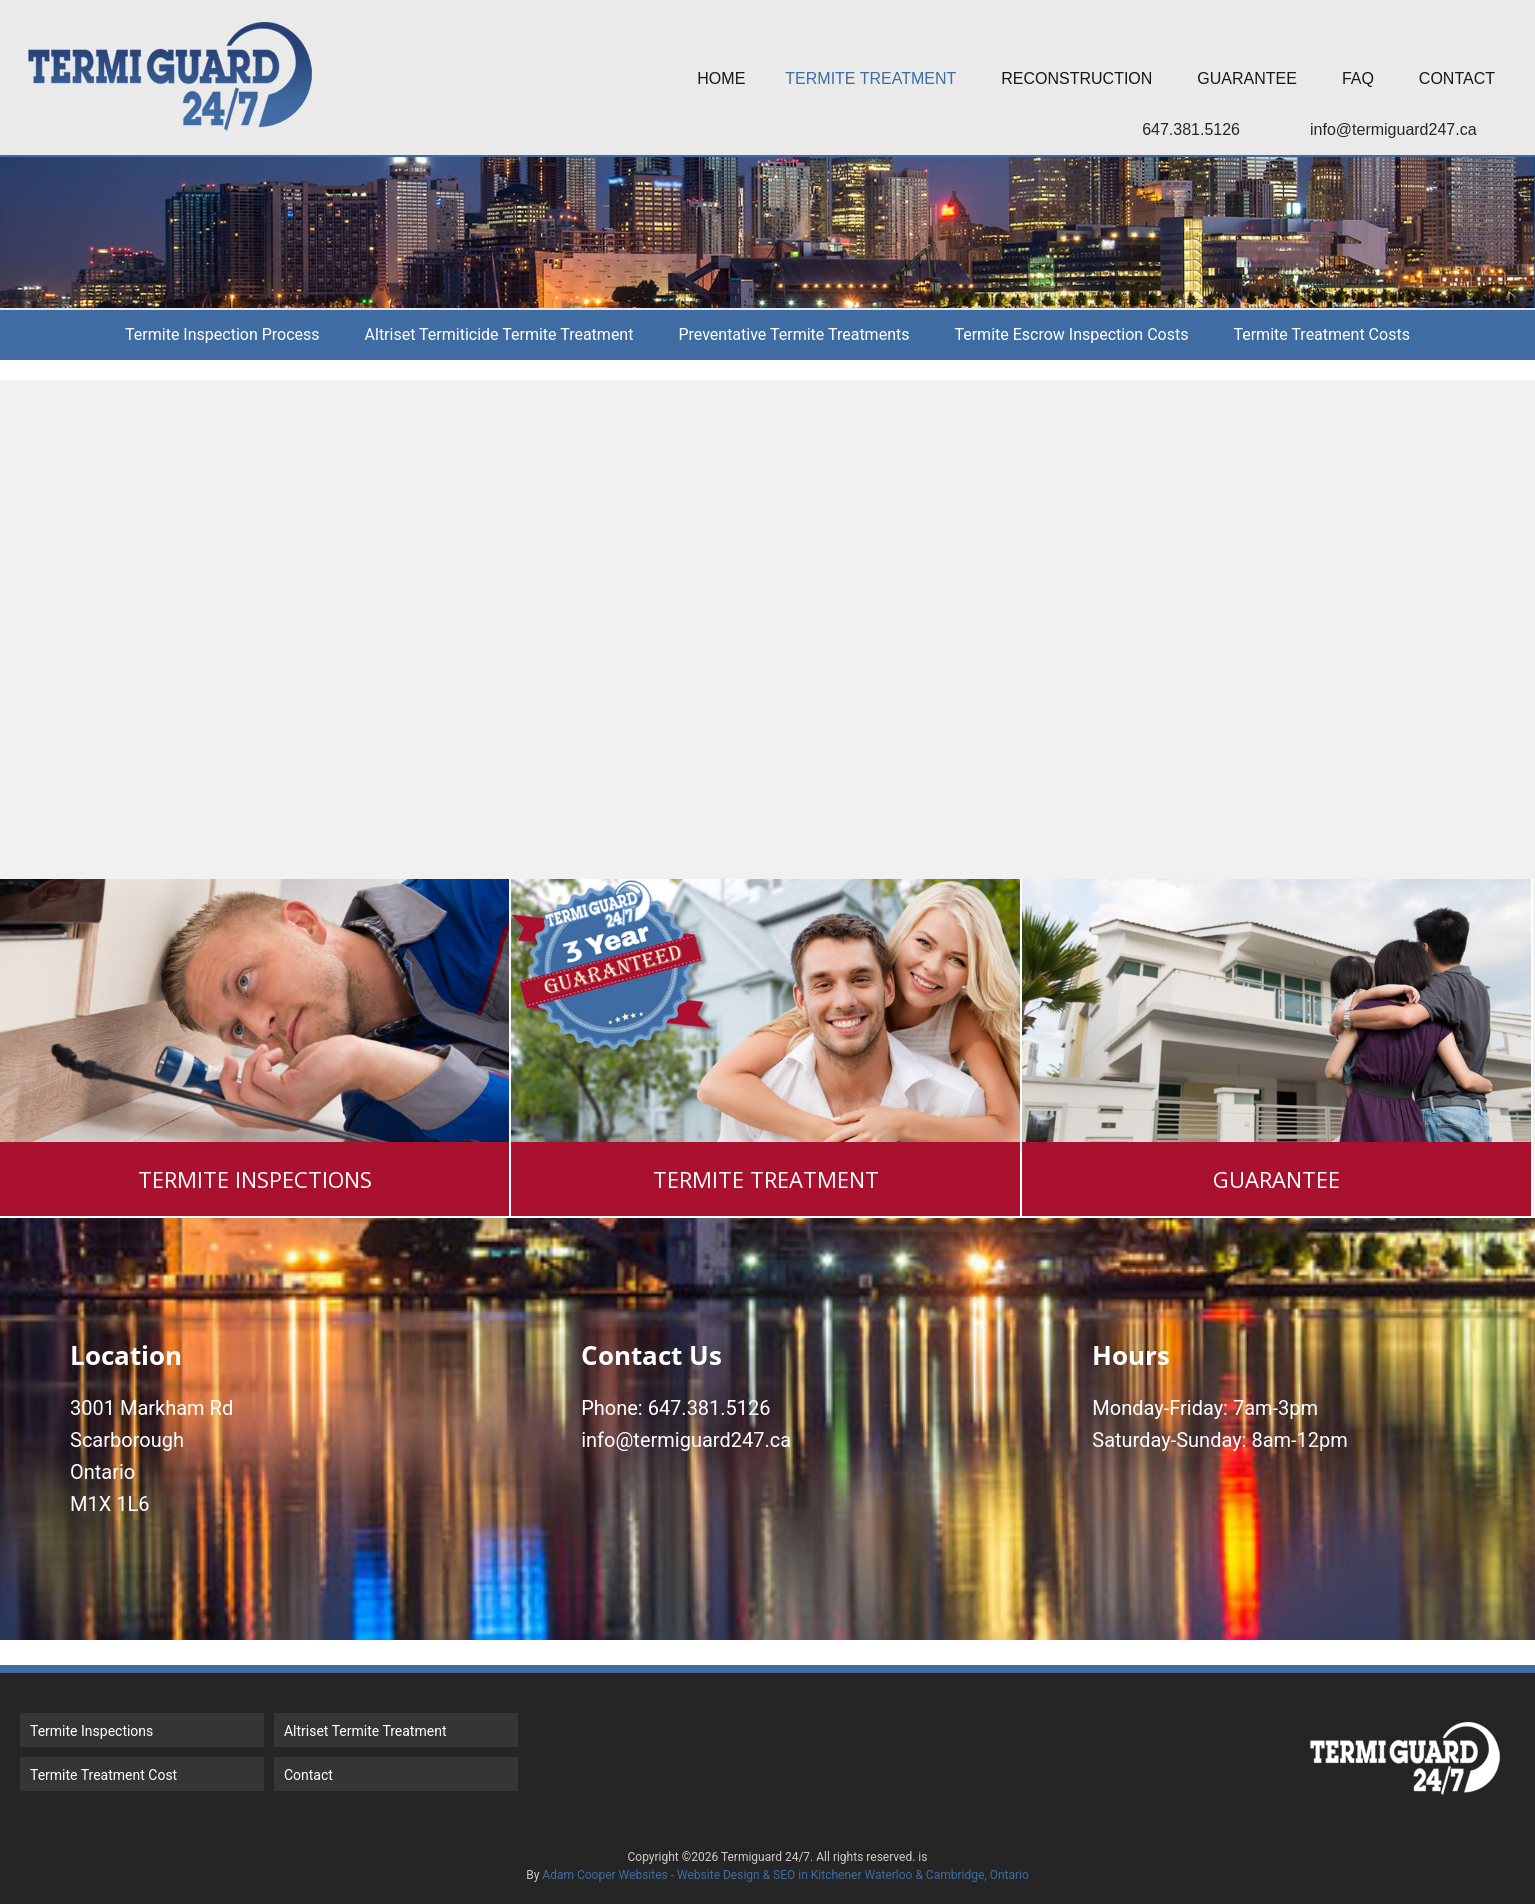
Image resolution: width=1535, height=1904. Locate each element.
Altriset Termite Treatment (365, 1731)
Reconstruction (1076, 78)
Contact (1457, 78)
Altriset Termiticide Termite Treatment (499, 334)
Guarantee (1247, 78)
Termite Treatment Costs (1321, 334)
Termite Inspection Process (222, 334)
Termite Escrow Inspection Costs (1071, 334)
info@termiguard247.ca (1393, 129)
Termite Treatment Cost (103, 1775)
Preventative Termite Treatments (793, 334)
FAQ (1358, 78)
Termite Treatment (870, 78)
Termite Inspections (91, 1731)
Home (721, 78)
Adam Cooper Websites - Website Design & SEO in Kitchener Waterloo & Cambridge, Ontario (785, 1875)
